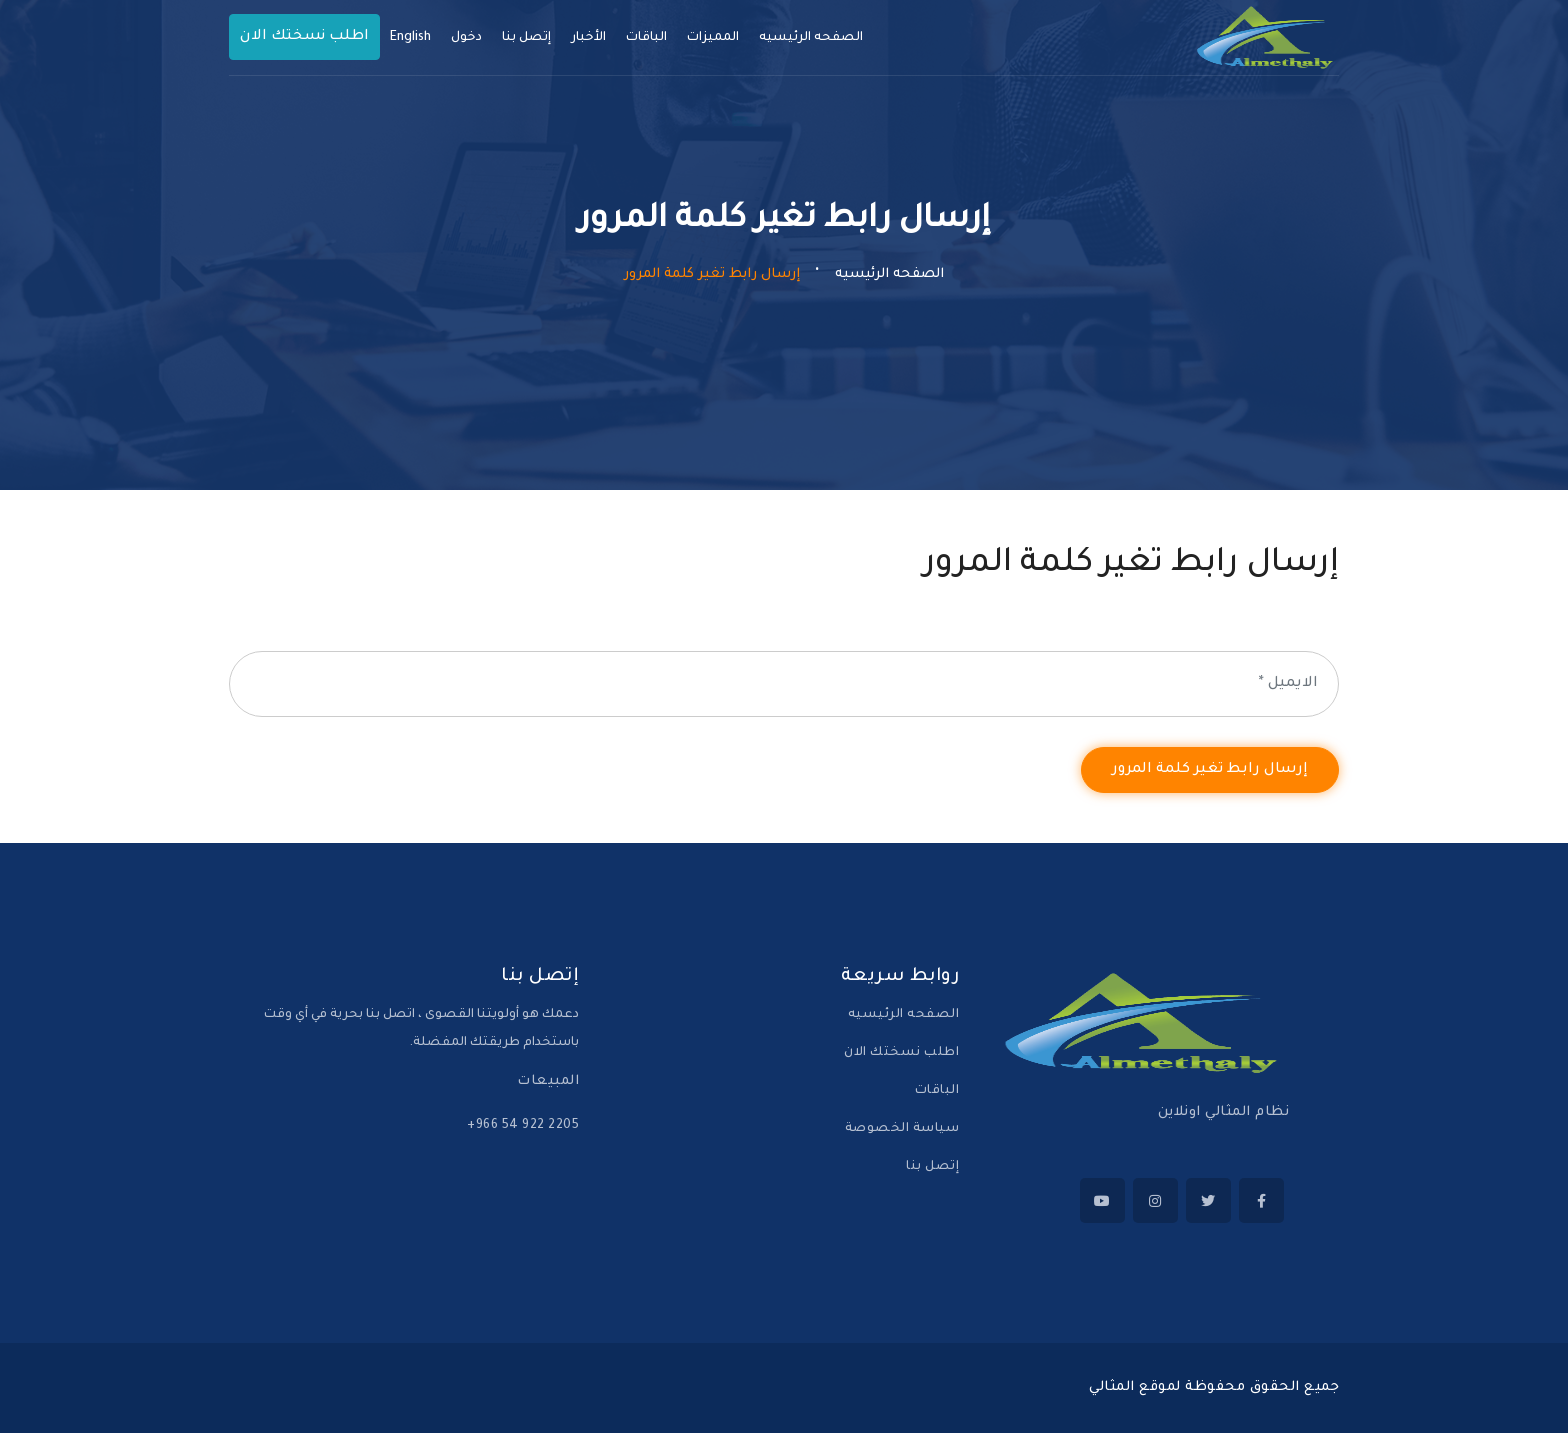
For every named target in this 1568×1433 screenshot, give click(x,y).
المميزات (713, 38)
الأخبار (588, 38)
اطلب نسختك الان (901, 1053)
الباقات (646, 38)
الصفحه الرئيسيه (811, 38)
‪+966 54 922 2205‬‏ (523, 1126)
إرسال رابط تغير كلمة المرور (1210, 770)
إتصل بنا (932, 1167)
